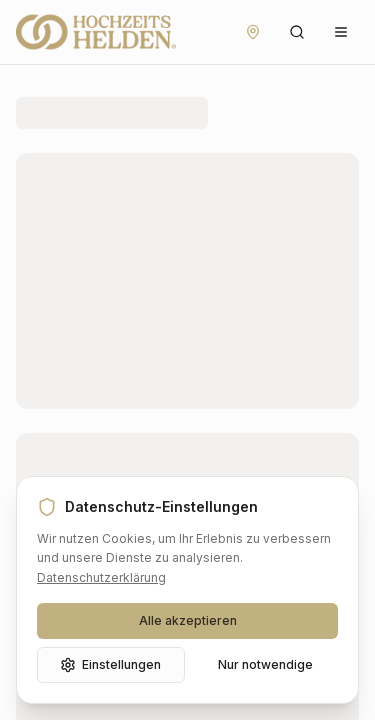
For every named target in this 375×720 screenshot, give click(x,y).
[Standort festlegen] (253, 32)
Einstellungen (110, 665)
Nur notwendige (265, 664)
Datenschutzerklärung (101, 577)
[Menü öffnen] (341, 32)
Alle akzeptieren (188, 620)
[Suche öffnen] (297, 32)
